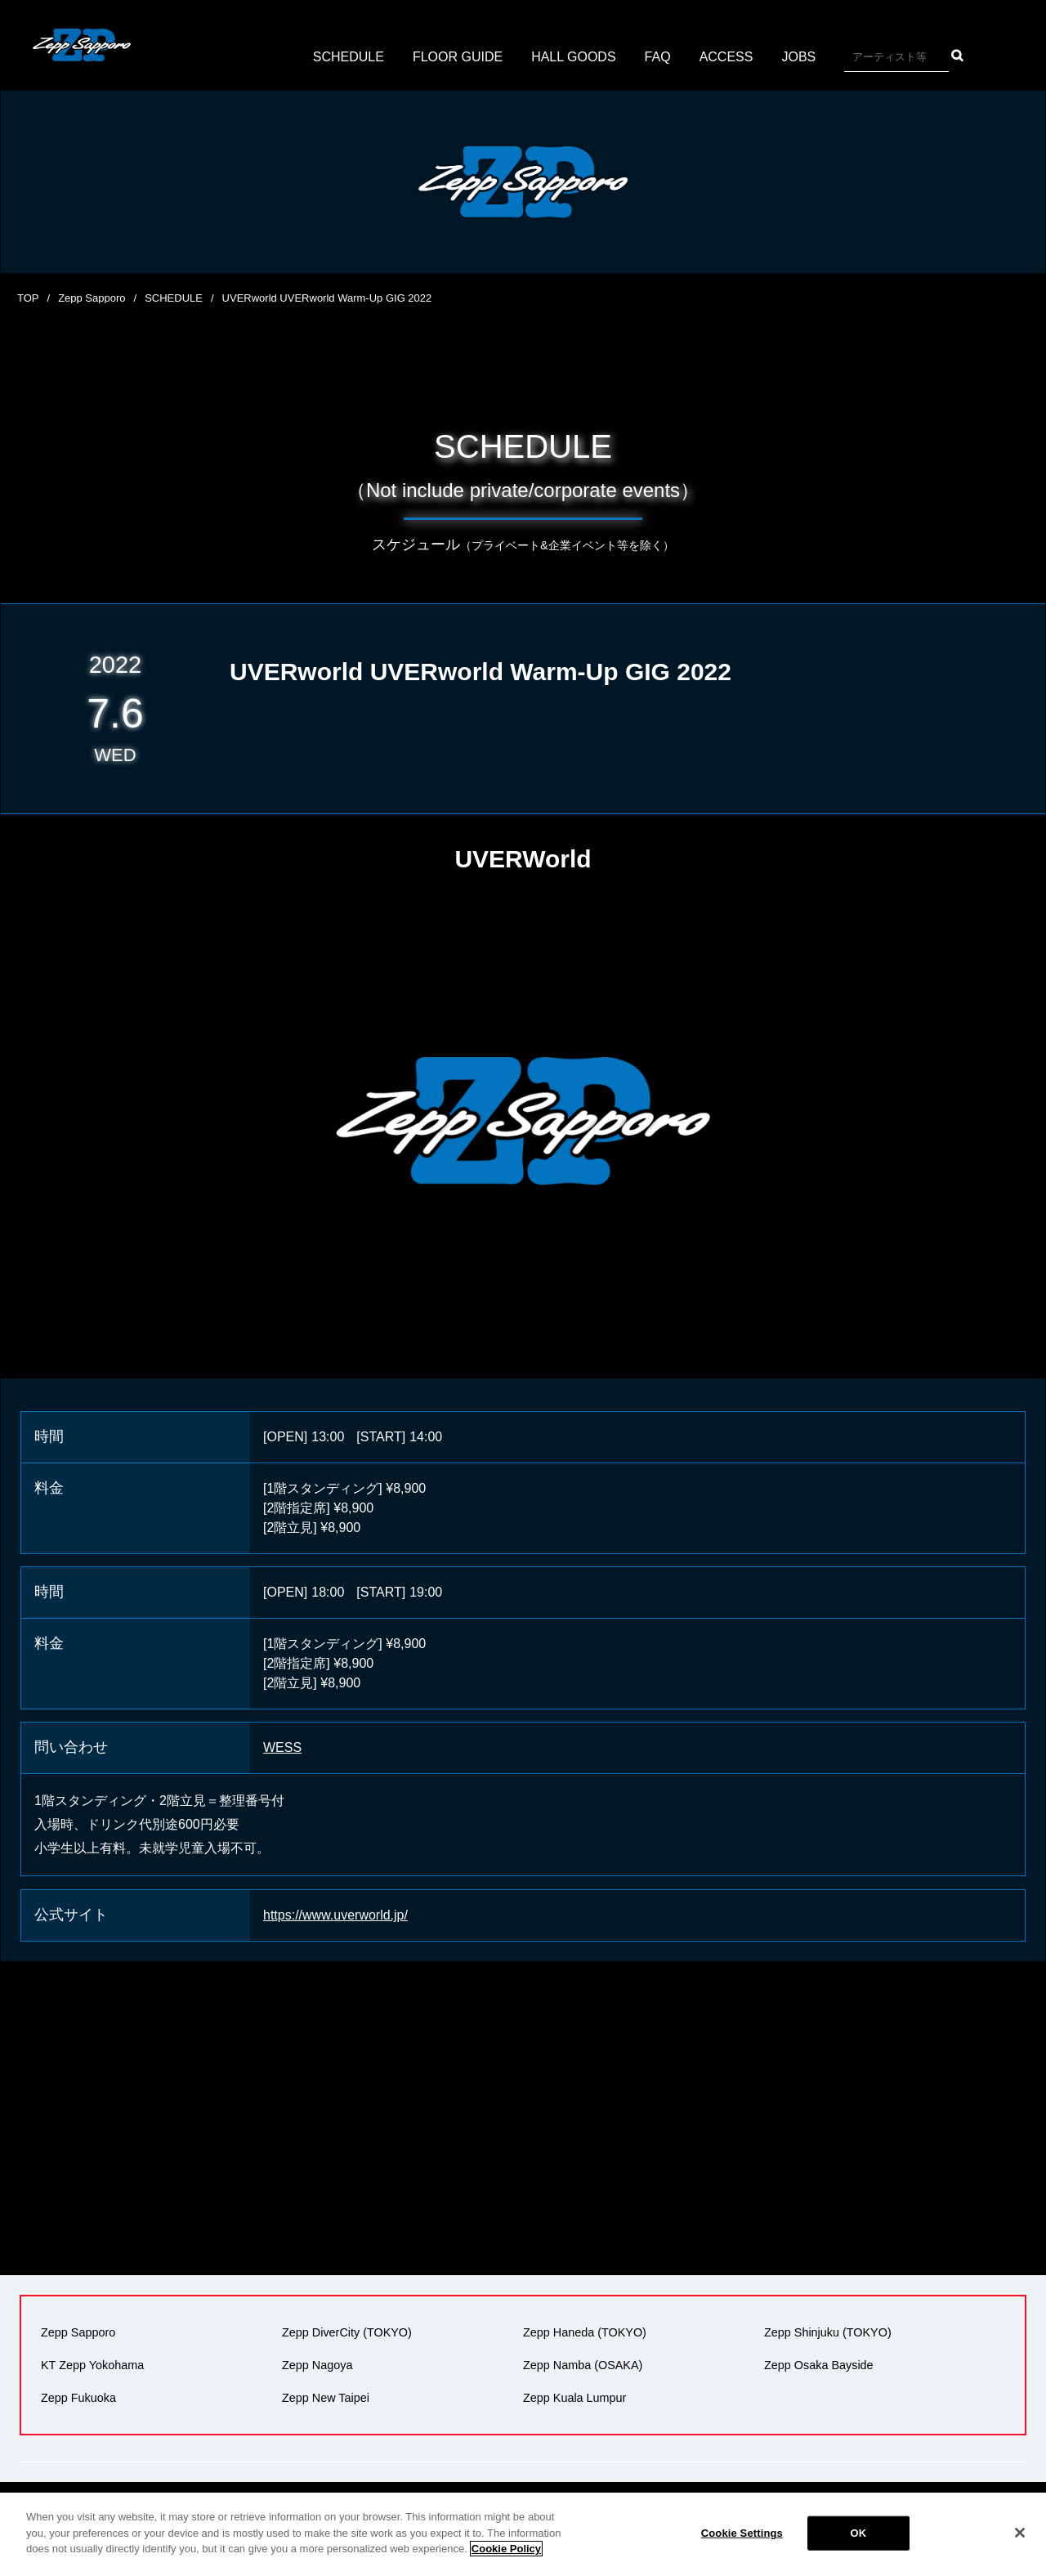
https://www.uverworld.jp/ (335, 1915)
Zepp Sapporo (91, 298)
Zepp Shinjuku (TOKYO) (828, 2332)
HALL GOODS (573, 57)
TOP (28, 298)
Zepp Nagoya (317, 2365)
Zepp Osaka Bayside (819, 2365)
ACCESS (726, 57)
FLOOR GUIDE (458, 57)
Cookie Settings (742, 2533)
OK (858, 2533)
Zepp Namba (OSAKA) (582, 2365)
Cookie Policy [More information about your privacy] (506, 2548)
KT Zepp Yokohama (92, 2365)
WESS (282, 1747)
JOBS (798, 57)
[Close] (1020, 2533)
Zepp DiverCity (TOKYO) (347, 2332)
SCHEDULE (348, 57)
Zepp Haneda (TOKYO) (584, 2332)
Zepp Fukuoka (78, 2397)
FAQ (658, 57)
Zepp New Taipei (325, 2397)
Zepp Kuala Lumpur (574, 2397)
